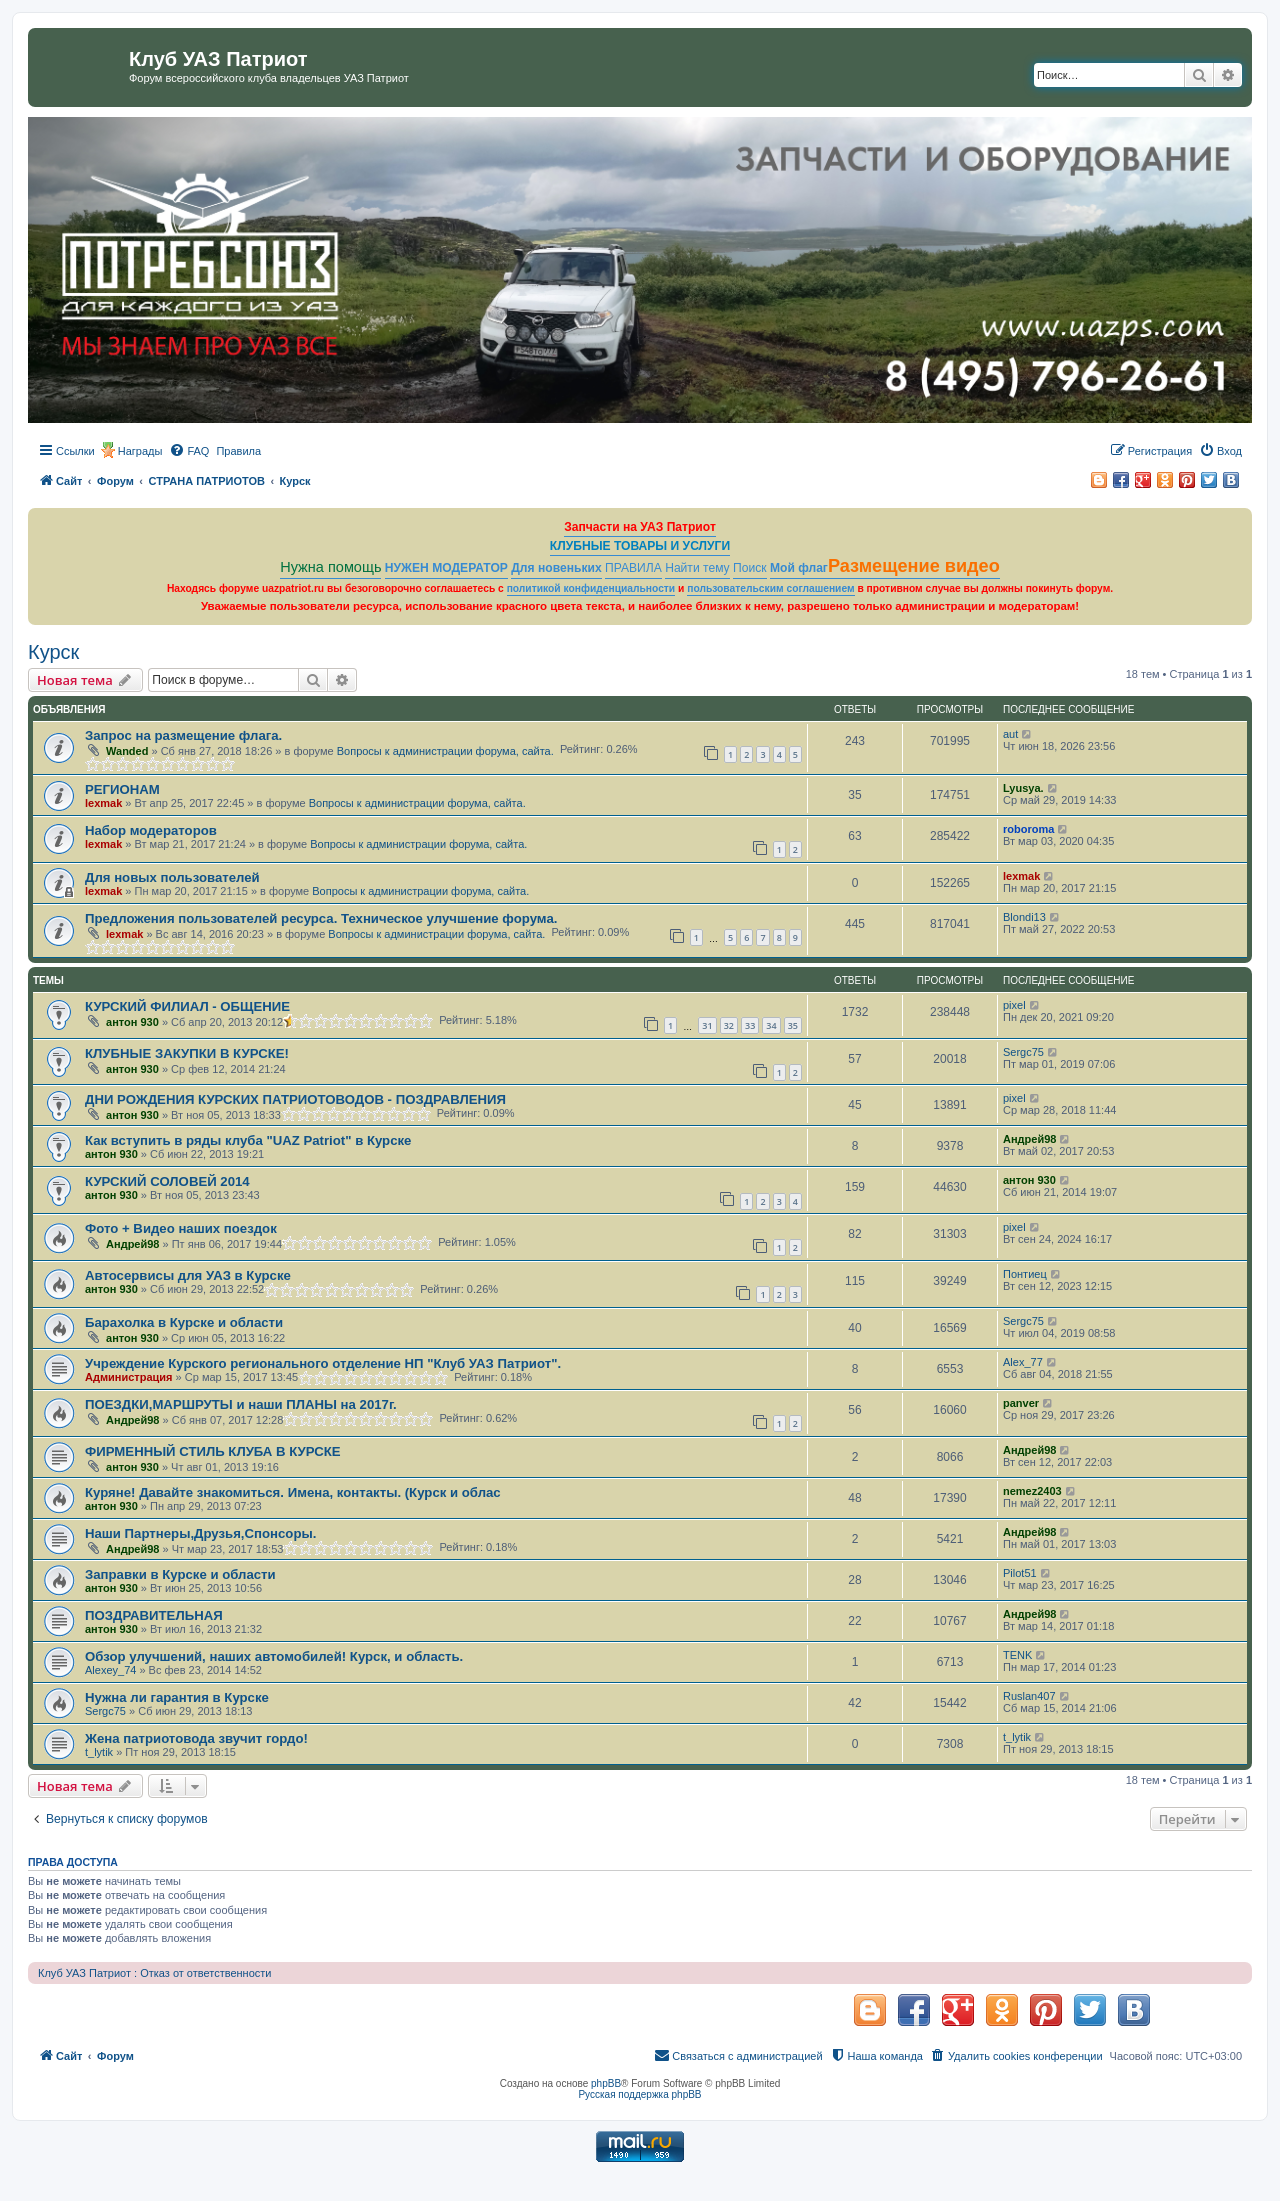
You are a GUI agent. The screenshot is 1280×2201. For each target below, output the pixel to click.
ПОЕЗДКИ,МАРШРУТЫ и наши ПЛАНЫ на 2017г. (241, 1404)
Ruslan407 (1029, 1696)
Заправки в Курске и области (180, 1574)
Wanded (127, 751)
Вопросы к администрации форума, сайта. (445, 751)
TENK (1017, 1655)
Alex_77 (1023, 1362)
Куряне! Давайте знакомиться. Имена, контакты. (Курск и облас (293, 1492)
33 (750, 1025)
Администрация (129, 1377)
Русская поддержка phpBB (639, 2094)
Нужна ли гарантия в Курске (177, 1697)
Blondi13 (1024, 917)
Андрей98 (1029, 1139)
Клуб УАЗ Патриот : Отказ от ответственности (154, 1973)
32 (729, 1025)
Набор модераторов (151, 830)
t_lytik (99, 1752)
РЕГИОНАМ (122, 789)
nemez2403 (1032, 1491)
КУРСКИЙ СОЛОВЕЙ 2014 (167, 1181)
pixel (1014, 1005)
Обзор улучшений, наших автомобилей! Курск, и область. (274, 1656)
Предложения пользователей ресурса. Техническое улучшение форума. (321, 918)
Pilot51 (1020, 1573)
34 (771, 1025)
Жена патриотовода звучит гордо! (196, 1738)
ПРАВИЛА (633, 568)
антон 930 (132, 1022)
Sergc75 (1023, 1052)
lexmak (103, 803)
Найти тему (697, 568)
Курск (53, 652)
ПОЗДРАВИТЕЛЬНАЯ (154, 1615)
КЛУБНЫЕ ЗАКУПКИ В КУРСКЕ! (187, 1053)
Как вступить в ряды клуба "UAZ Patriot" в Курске (248, 1140)
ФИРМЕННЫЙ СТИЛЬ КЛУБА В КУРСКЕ (213, 1451)
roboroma (1028, 829)
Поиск (750, 568)
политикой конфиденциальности (591, 588)
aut (1010, 734)
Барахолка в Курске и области (184, 1322)
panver (1021, 1403)
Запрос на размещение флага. (183, 735)
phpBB (606, 2083)
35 (793, 1025)
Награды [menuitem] (140, 451)
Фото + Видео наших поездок (181, 1228)
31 (707, 1025)
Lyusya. (1023, 788)
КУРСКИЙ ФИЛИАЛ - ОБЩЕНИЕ (187, 1006)
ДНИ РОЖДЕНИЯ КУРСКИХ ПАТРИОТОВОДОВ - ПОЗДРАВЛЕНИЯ (295, 1099)
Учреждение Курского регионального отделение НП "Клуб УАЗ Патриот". (323, 1363)
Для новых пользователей (172, 877)
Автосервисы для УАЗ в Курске (188, 1275)
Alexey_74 (110, 1670)
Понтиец (1025, 1274)
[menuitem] (189, 451)
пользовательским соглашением (770, 588)
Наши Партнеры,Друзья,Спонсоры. (200, 1533)
